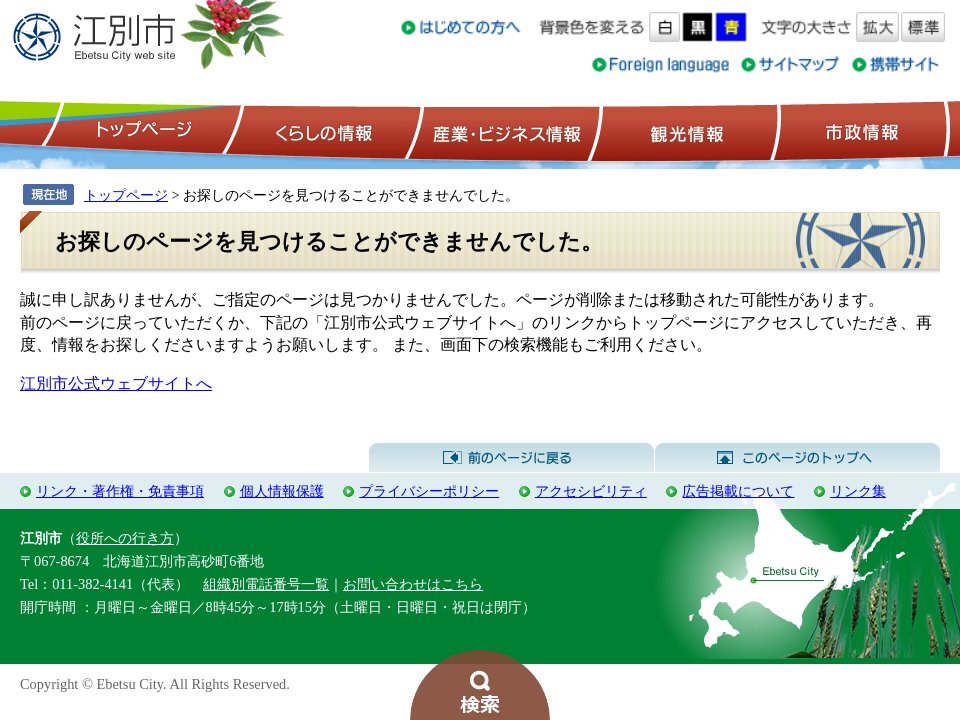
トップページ (141, 131)
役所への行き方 (125, 538)
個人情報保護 (282, 491)
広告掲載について (738, 491)
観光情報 (684, 131)
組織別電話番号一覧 (266, 584)
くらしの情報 (322, 131)
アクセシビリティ (591, 491)
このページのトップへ (797, 458)
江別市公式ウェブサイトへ (116, 383)
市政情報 (860, 131)
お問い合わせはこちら (413, 584)
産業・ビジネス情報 (503, 131)
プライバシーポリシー (429, 491)
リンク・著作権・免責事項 (120, 491)
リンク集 (858, 491)
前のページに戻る (511, 458)
